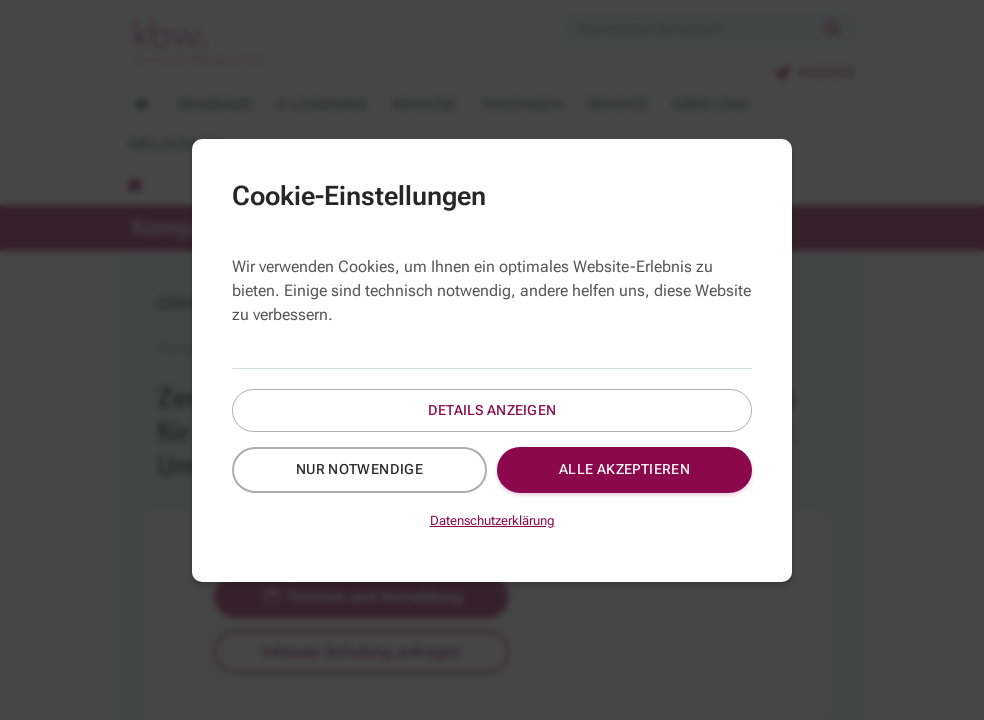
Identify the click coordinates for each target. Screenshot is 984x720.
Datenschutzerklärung (492, 520)
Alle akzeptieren (625, 469)
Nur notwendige (360, 469)
